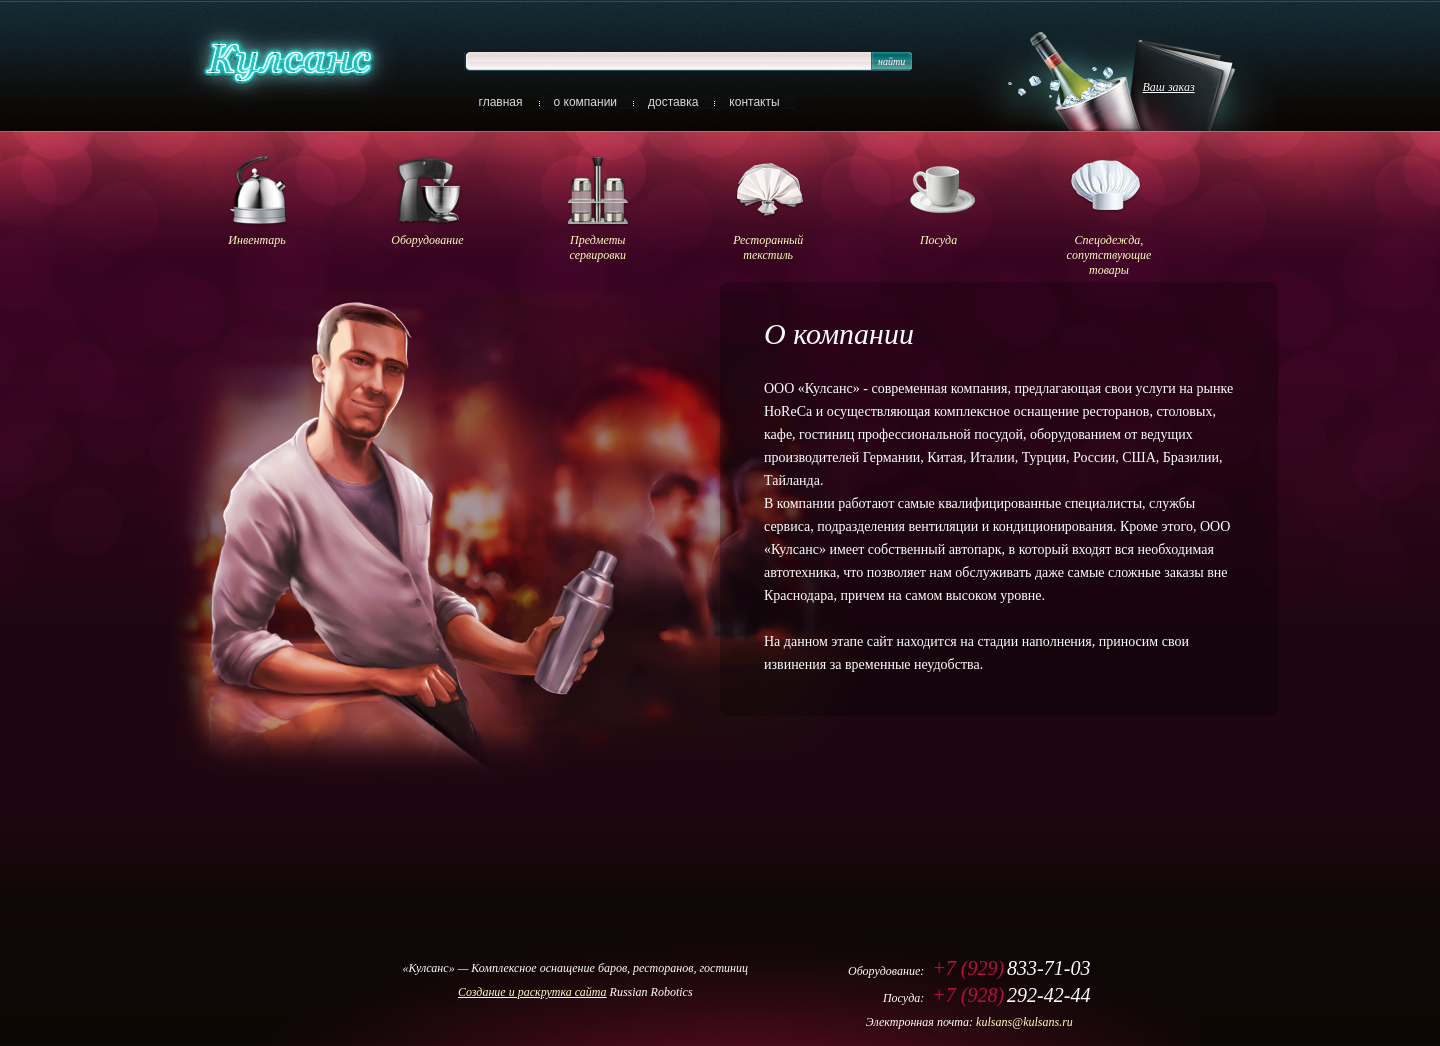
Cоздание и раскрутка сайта (532, 992)
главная (501, 102)
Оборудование (427, 240)
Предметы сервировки (598, 247)
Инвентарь (256, 240)
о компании (586, 102)
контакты (754, 102)
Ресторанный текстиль (768, 247)
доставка (673, 102)
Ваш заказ (1169, 87)
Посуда (938, 240)
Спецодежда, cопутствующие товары (1109, 255)
